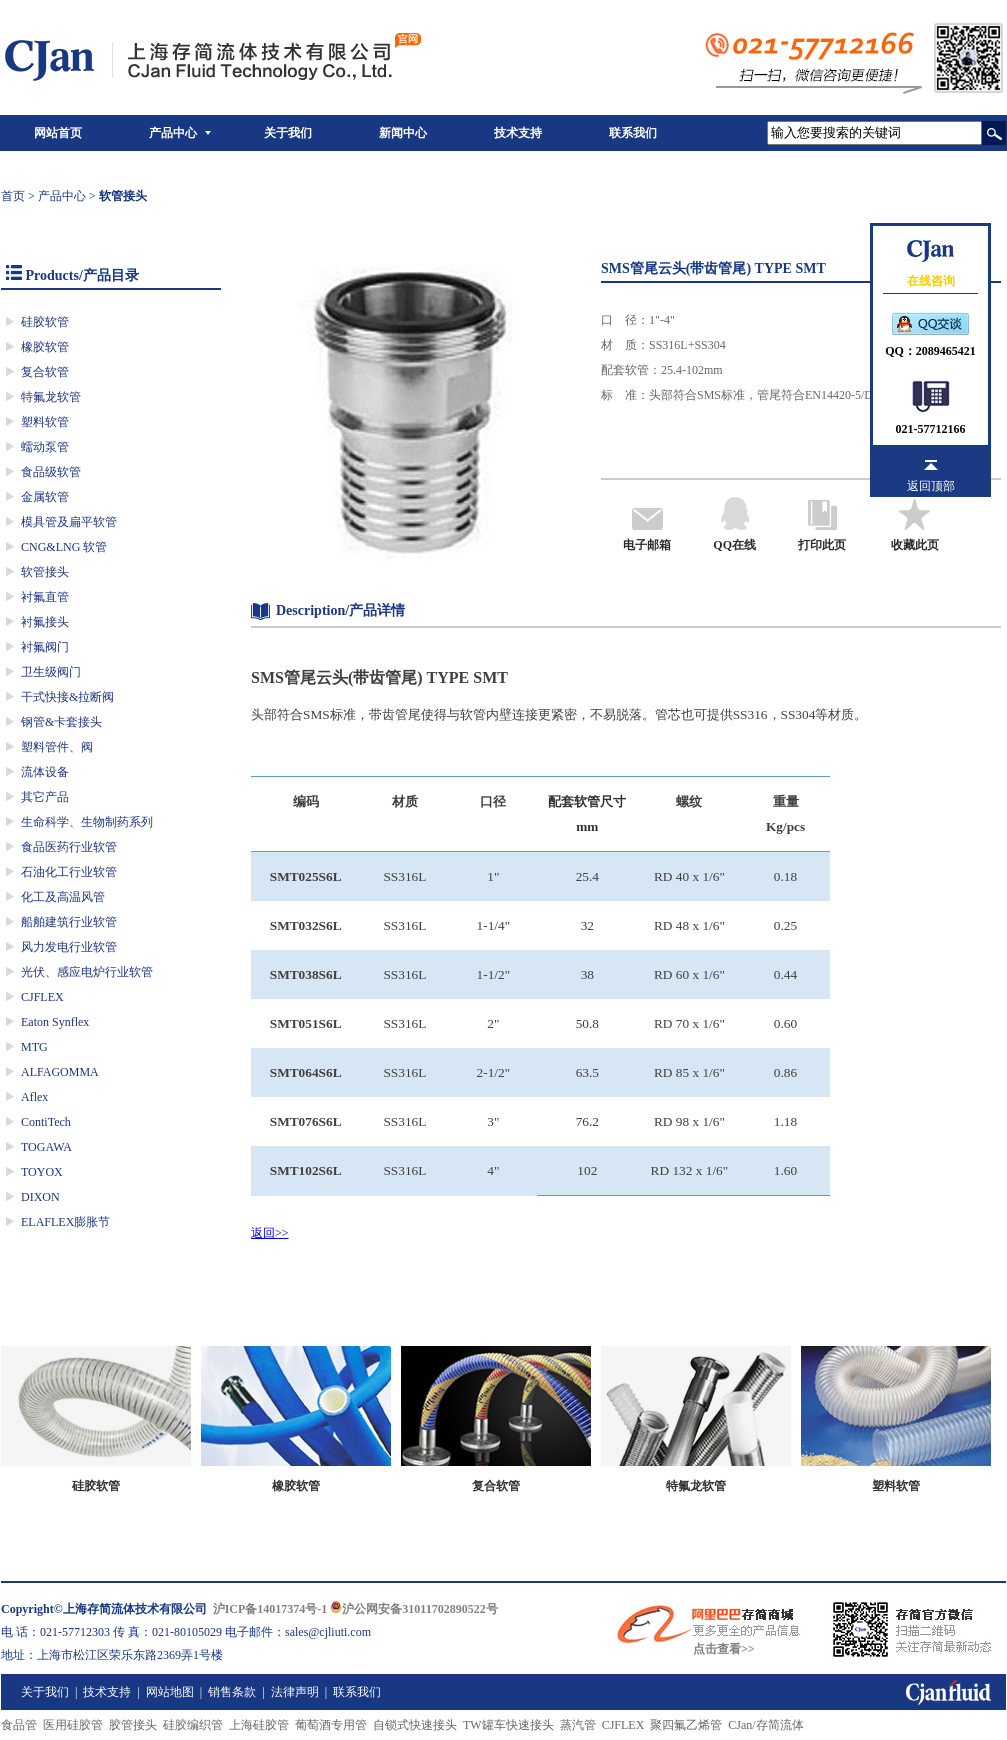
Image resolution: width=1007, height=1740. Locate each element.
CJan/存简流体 (765, 1725)
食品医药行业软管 (69, 847)
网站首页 (58, 133)
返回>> (270, 1233)
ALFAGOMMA (60, 1072)
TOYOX (42, 1172)
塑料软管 (45, 422)
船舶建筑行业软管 (69, 922)
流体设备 (45, 772)
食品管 (19, 1725)
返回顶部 (931, 486)
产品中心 (173, 133)
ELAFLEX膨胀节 (65, 1222)
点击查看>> (724, 1649)
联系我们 (633, 133)
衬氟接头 (45, 622)
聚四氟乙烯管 (686, 1725)
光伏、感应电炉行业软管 (87, 972)
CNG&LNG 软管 (64, 547)
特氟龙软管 (51, 397)
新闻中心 (403, 133)
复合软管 (45, 372)
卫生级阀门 (51, 672)
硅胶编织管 (193, 1725)
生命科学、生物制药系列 (87, 822)
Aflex (34, 1097)
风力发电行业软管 (69, 947)
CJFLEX (42, 997)
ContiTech (46, 1122)
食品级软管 (51, 472)
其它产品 (45, 797)
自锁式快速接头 (415, 1725)
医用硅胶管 (73, 1725)
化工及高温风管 (63, 897)
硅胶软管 (45, 322)
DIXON (40, 1197)
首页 (13, 196)
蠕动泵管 (45, 447)
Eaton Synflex (55, 1022)
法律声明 (295, 1692)
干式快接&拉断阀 (67, 697)
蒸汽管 (578, 1725)
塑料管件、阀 (57, 747)
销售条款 (232, 1692)
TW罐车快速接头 (508, 1725)
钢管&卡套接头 (61, 722)
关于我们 (288, 133)
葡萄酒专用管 (331, 1725)
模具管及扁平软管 (69, 522)
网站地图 (170, 1692)
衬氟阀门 (45, 647)
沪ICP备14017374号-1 (270, 1609)
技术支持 (518, 133)
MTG (34, 1047)
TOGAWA (46, 1147)
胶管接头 (133, 1725)
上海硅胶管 (259, 1725)
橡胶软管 (45, 347)
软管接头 (45, 572)
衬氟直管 (45, 597)
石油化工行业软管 (69, 872)
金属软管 (45, 497)
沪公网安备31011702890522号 (413, 1609)
